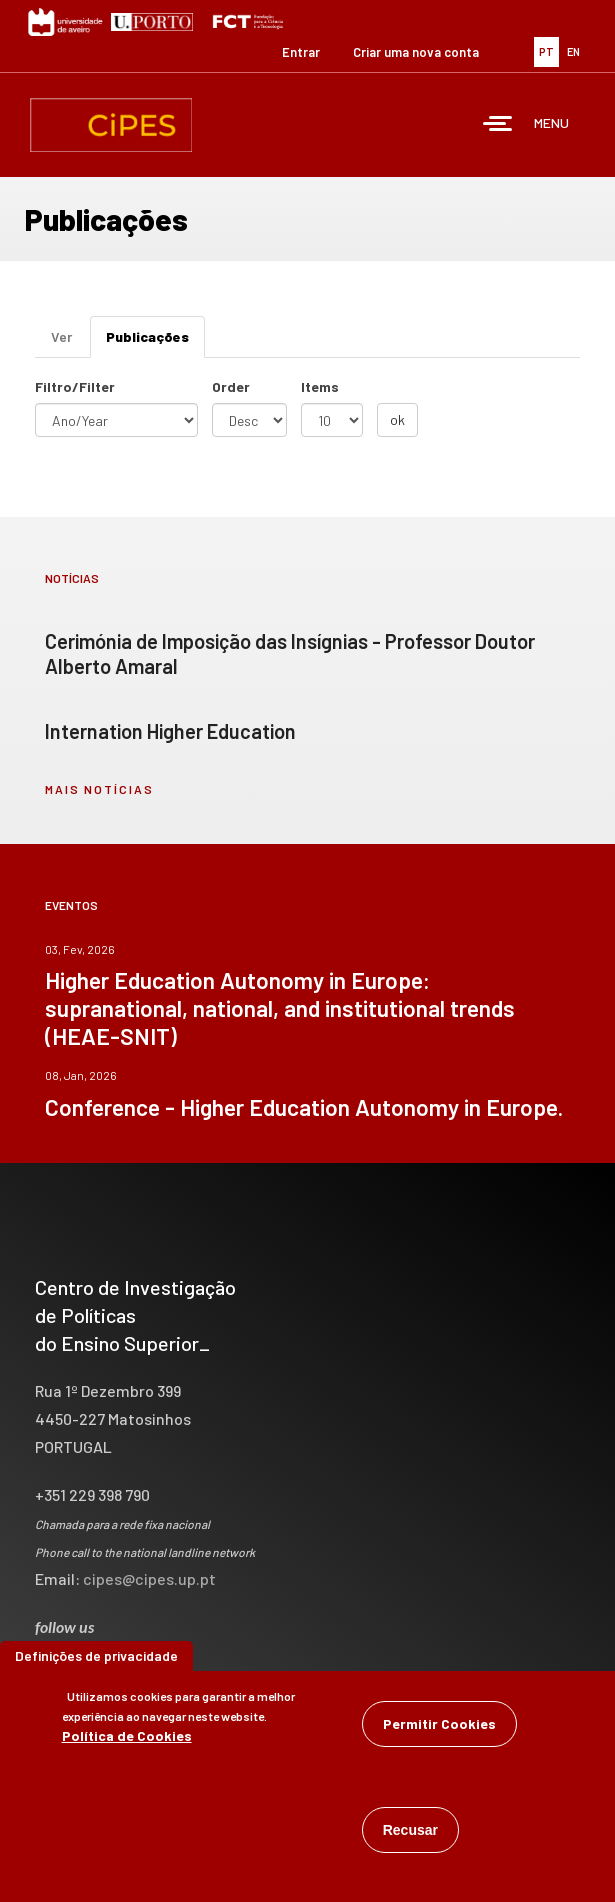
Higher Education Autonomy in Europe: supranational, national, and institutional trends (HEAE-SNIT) (280, 1008)
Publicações (155, 342)
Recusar (410, 1833)
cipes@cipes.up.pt (149, 1578)
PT (546, 51)
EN (573, 51)
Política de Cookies (127, 1738)
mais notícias (99, 789)
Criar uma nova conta (416, 52)
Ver (61, 336)
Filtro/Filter (75, 386)
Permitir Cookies (439, 1726)
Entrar (301, 52)
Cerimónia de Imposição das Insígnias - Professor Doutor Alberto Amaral (290, 653)
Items (320, 386)
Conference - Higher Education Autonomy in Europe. (304, 1107)
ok (397, 419)
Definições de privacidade (96, 1658)
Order (231, 386)
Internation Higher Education (170, 731)
